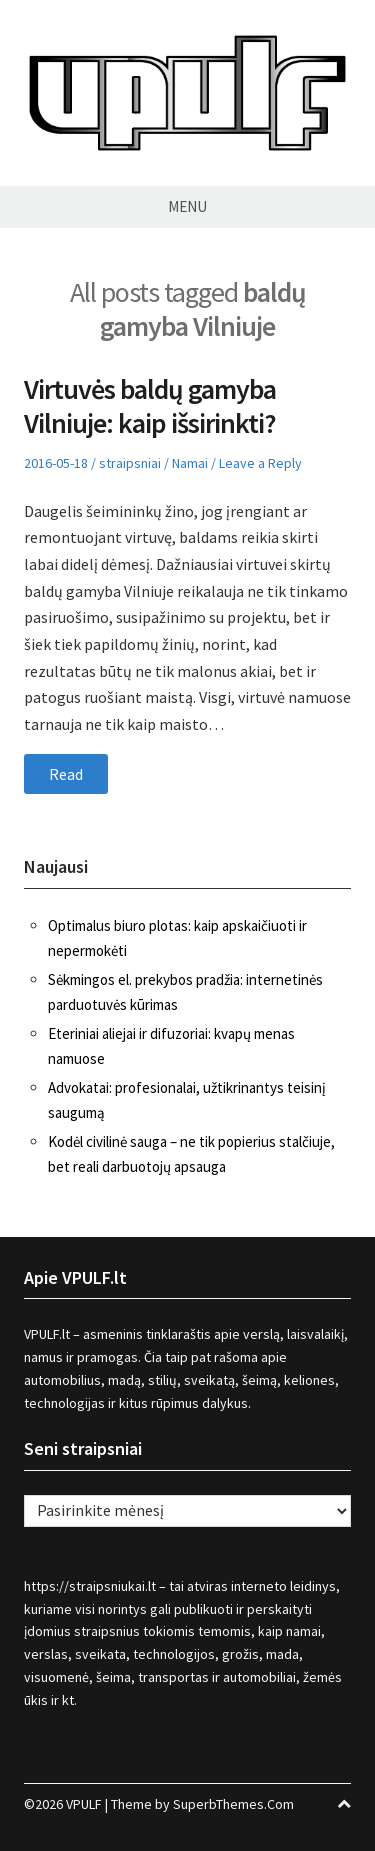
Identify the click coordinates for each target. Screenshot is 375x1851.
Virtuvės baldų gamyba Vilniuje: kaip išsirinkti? (150, 406)
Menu (187, 206)
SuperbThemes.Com (233, 1804)
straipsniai (130, 463)
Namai (190, 463)
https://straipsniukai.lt (90, 1586)
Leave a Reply (260, 463)
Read (66, 774)
